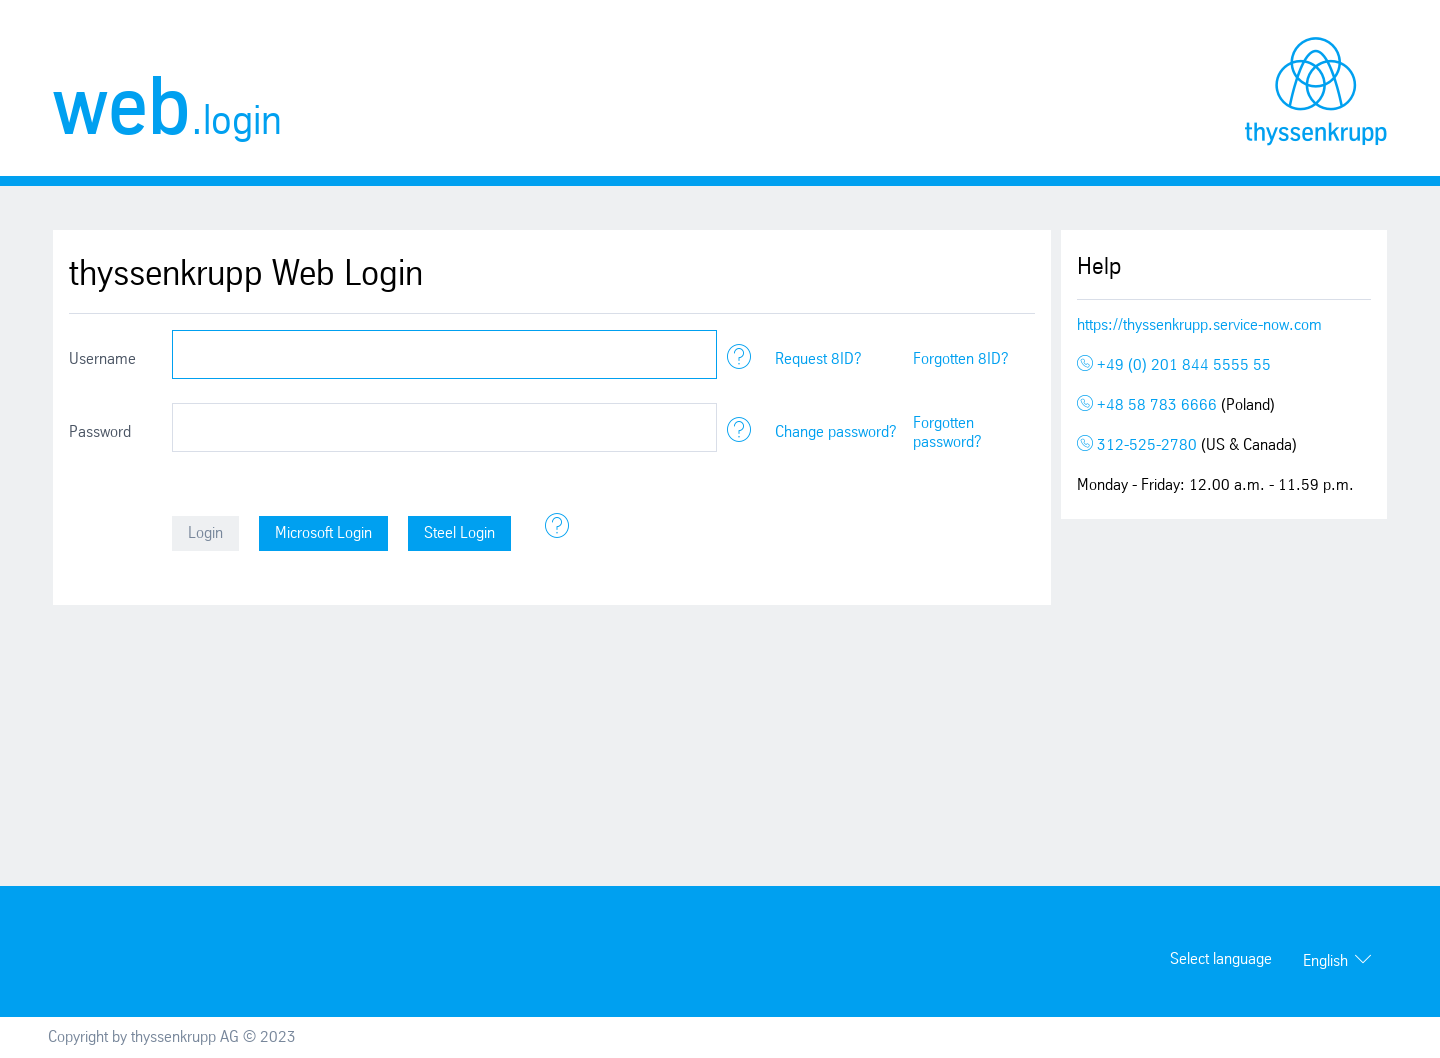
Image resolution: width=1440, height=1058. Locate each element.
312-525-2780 (1139, 445)
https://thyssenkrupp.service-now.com (1199, 325)
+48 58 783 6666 (1149, 405)
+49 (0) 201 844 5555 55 (1174, 365)
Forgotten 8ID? (961, 359)
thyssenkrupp (1316, 91)
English (1325, 961)
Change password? (836, 432)
